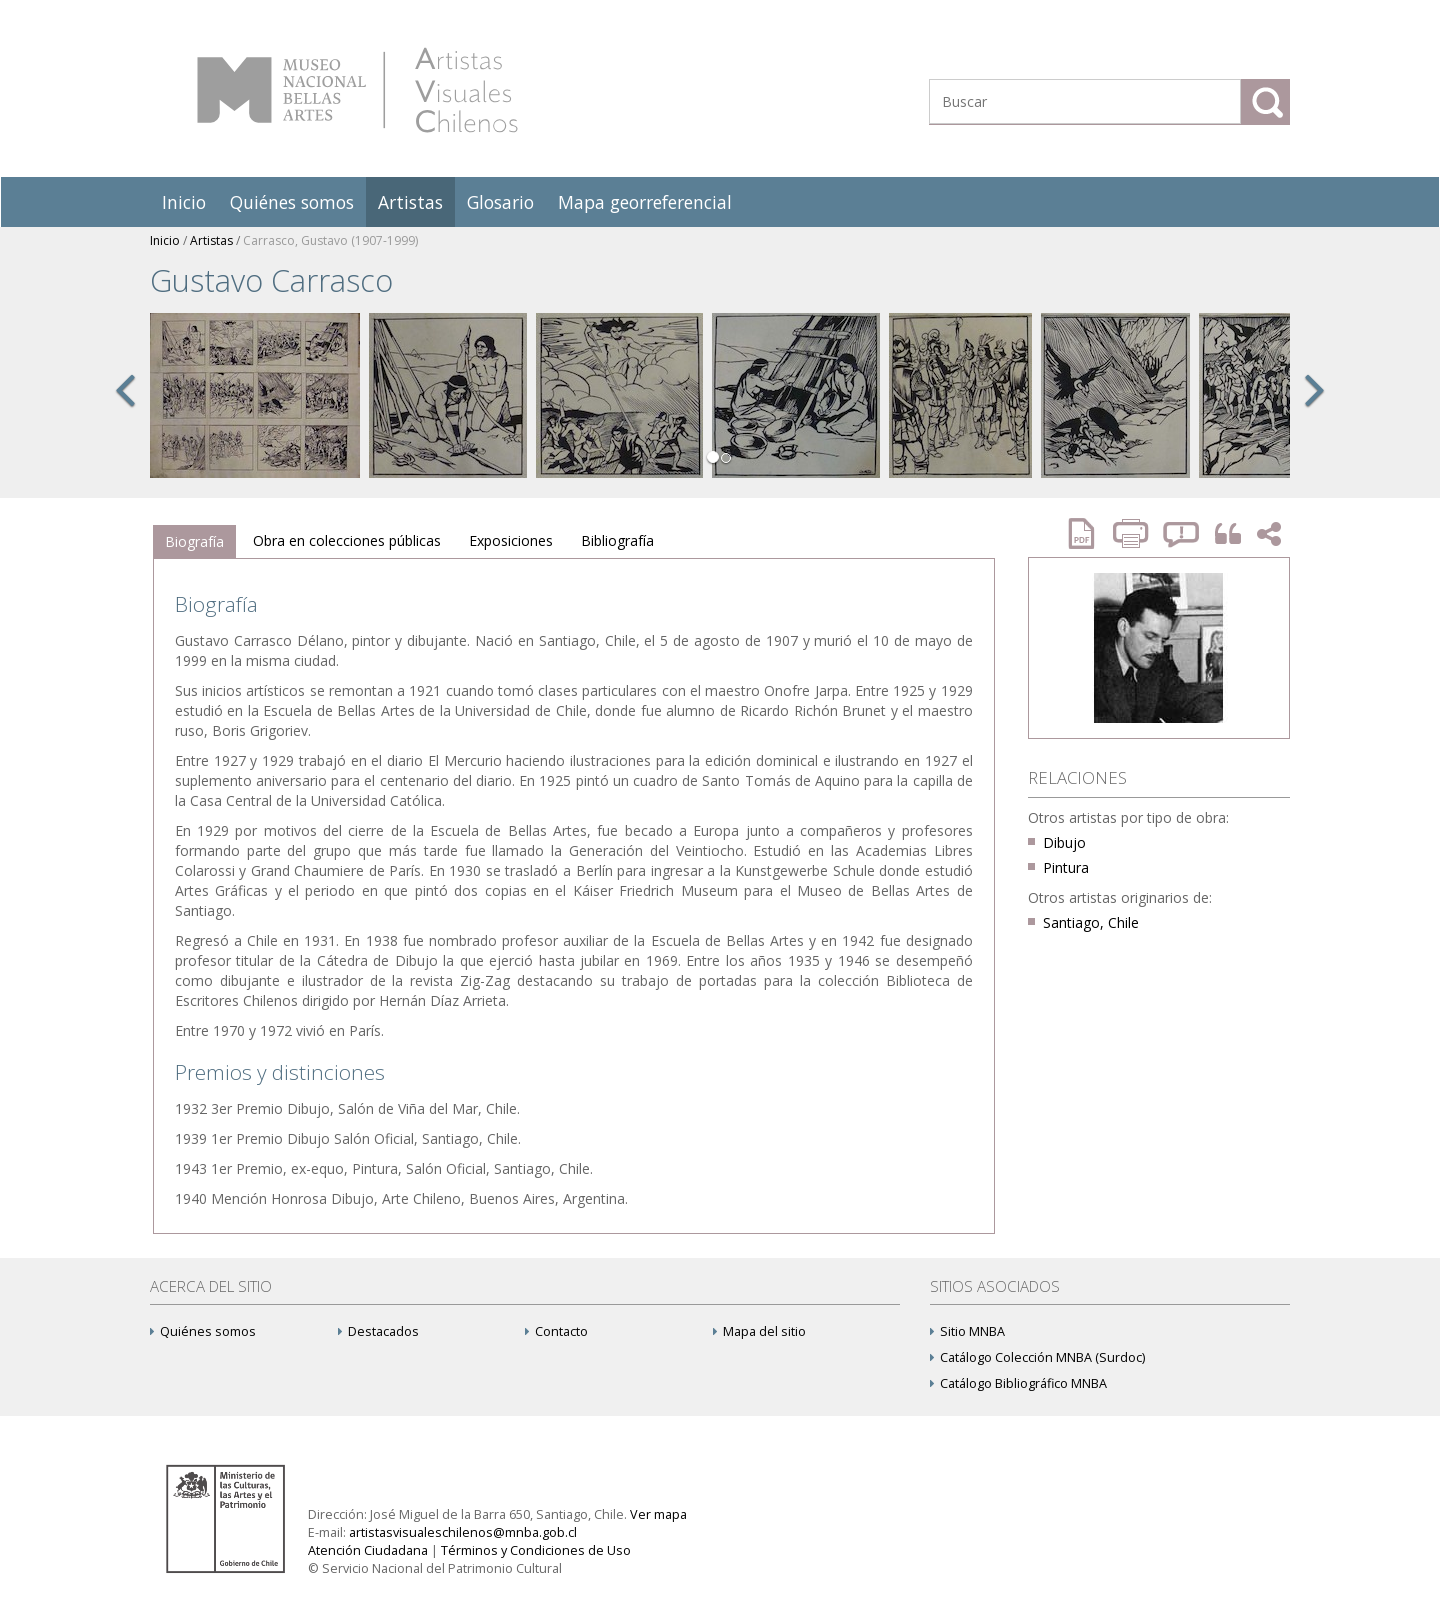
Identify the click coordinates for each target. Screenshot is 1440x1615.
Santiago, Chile (1091, 922)
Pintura (1066, 867)
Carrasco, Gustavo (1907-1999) (330, 240)
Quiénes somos (292, 202)
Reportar (1182, 533)
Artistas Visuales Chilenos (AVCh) (357, 90)
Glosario (500, 202)
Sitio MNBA (967, 1331)
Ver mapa (658, 1514)
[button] (125, 412)
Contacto (556, 1331)
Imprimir (1133, 533)
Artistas (410, 202)
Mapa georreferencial (645, 202)
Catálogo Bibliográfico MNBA (1018, 1383)
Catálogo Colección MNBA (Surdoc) (1037, 1357)
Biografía (194, 541)
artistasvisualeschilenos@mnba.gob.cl (463, 1532)
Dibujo (1064, 842)
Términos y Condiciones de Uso (536, 1550)
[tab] (194, 542)
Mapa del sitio (759, 1331)
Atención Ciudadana (368, 1550)
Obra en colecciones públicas (347, 540)
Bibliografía (617, 540)
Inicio (184, 202)
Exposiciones (511, 540)
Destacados (378, 1331)
